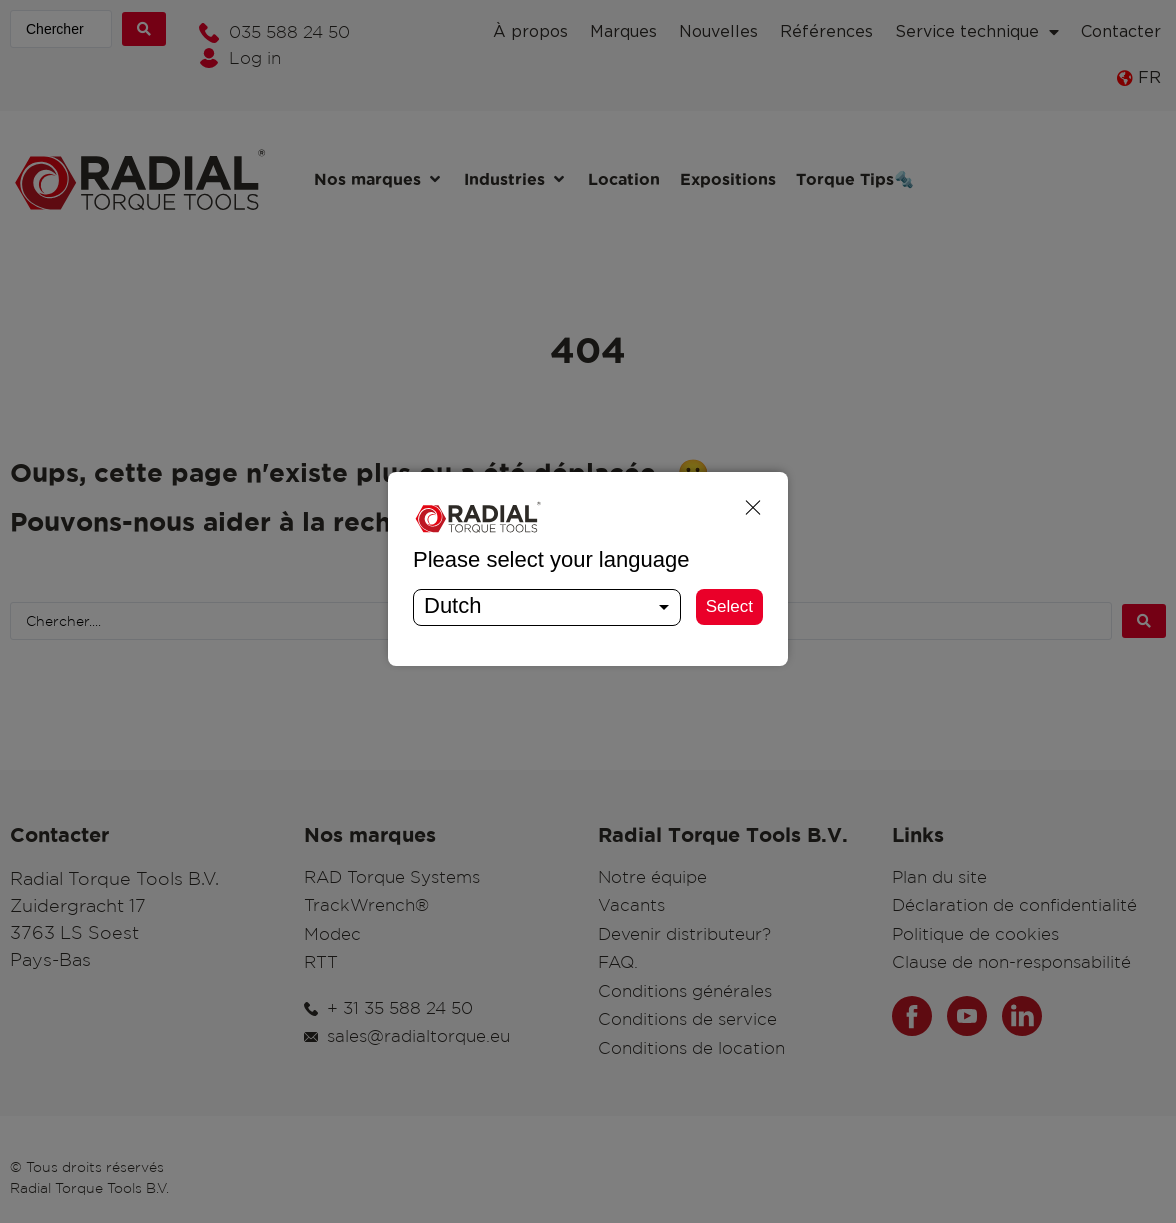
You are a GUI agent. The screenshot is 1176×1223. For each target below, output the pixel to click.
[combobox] (547, 607)
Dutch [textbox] (452, 605)
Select (729, 606)
